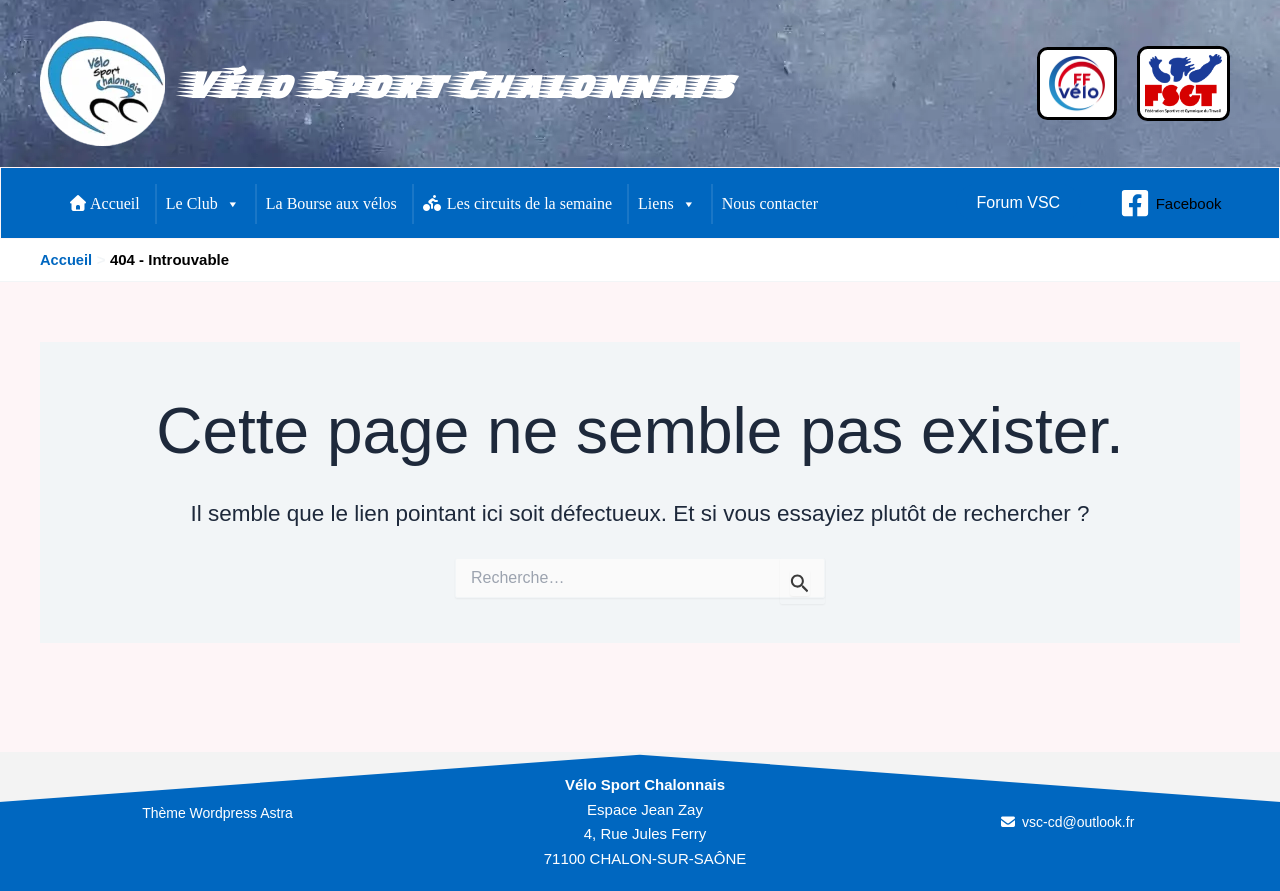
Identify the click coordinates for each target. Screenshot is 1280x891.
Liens (667, 204)
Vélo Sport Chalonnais (456, 83)
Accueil (105, 203)
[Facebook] (1171, 203)
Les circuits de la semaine (517, 203)
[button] (1019, 203)
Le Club (203, 204)
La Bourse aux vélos (331, 203)
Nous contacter (770, 203)
